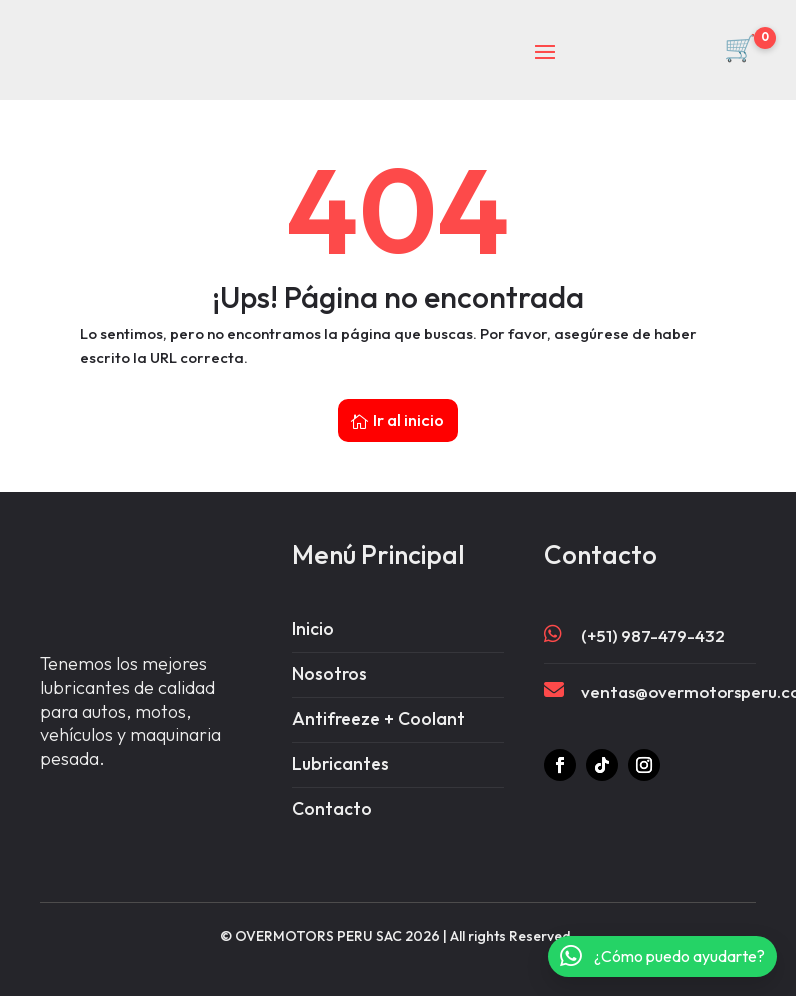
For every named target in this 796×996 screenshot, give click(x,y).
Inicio (313, 611)
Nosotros (330, 657)
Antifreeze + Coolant (380, 703)
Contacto (332, 795)
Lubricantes (342, 749)
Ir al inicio (409, 401)
